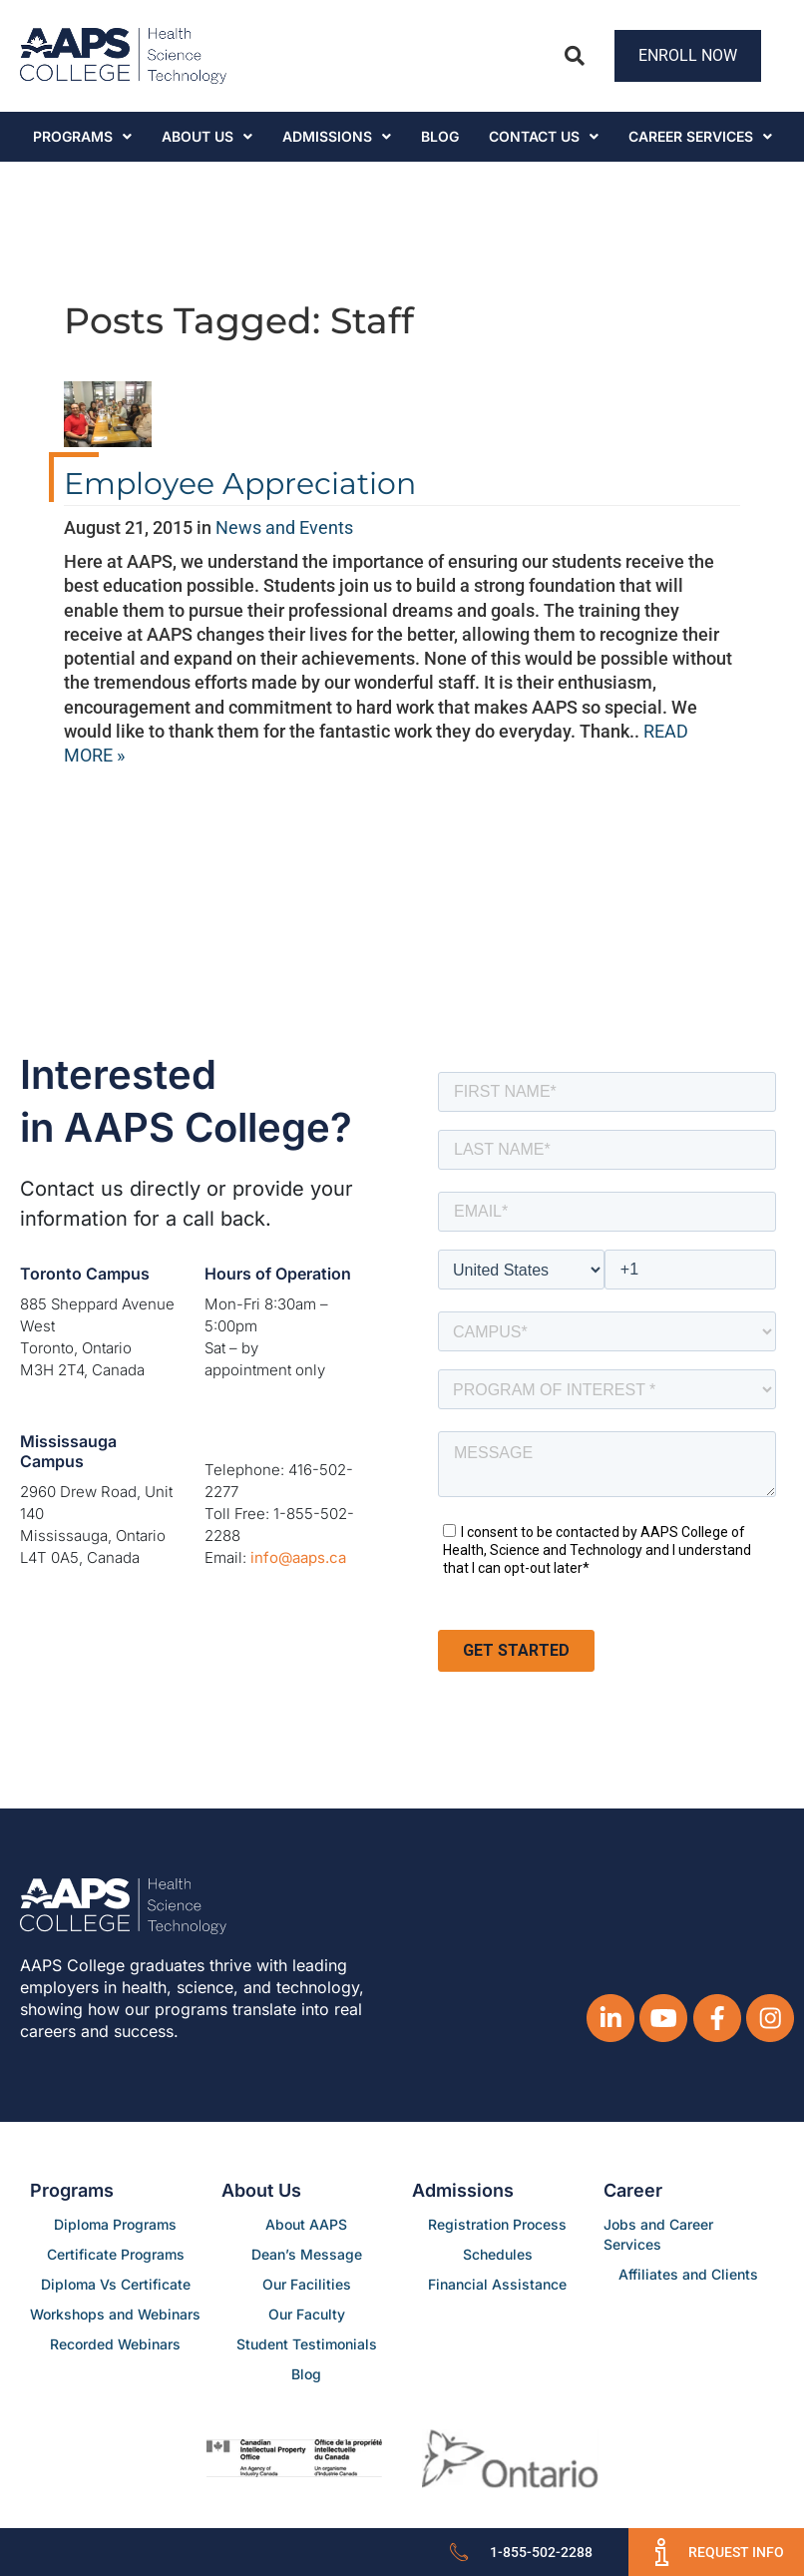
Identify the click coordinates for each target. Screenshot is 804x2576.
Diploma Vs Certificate (116, 2284)
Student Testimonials (306, 2343)
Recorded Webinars (115, 2343)
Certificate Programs (116, 2254)
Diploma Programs (115, 2224)
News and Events (284, 527)
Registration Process (497, 2224)
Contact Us (544, 136)
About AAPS (306, 2224)
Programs (82, 136)
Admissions (336, 136)
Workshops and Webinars (115, 2314)
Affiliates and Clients (688, 2274)
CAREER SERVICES (700, 136)
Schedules (498, 2254)
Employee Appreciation (240, 483)
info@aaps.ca (298, 1557)
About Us (207, 136)
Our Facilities (306, 2284)
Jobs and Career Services (658, 2234)
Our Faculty (306, 2314)
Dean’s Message (306, 2254)
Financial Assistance (497, 2284)
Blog (440, 136)
